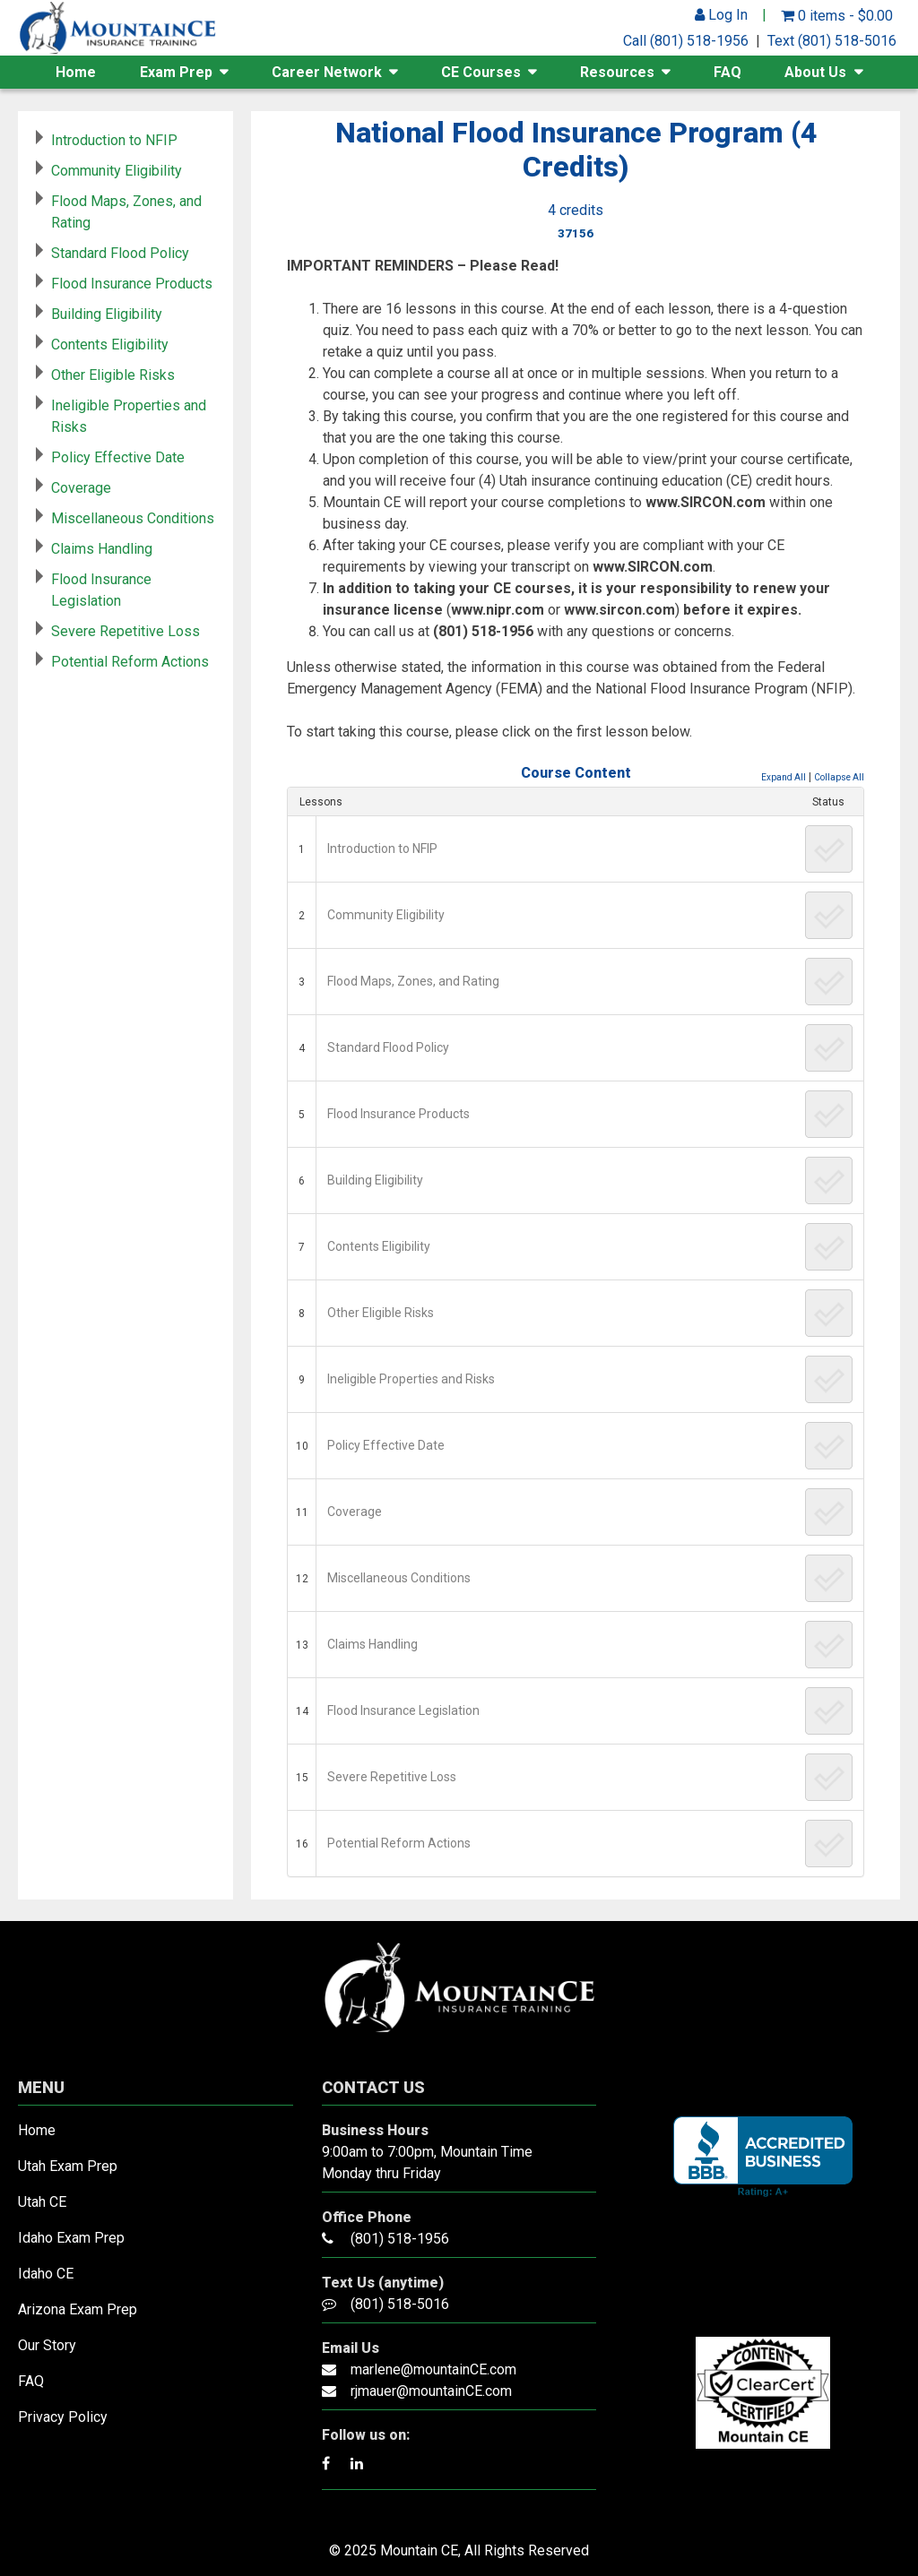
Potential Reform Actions (399, 1843)
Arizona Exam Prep (77, 2309)
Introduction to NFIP (382, 848)
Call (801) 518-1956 (686, 40)
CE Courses (481, 72)
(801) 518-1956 (400, 2238)
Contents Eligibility (378, 1246)
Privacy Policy (63, 2416)
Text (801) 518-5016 (831, 40)
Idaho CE (46, 2273)
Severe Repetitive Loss (391, 1777)
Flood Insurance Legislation (403, 1710)
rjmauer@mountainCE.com (431, 2390)
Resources (617, 72)
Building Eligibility (375, 1180)
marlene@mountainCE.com (433, 2369)
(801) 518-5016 (400, 2304)
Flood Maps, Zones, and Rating (413, 981)
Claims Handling (372, 1644)
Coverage (354, 1511)
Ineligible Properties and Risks (411, 1379)
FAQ (727, 72)
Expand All (783, 777)
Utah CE (42, 2201)
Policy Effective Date (386, 1445)
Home (76, 72)
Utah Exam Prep (67, 2166)
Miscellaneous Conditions (399, 1578)
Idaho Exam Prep (71, 2237)
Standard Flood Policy (388, 1047)
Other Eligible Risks (380, 1312)
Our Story (47, 2345)
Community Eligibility (386, 915)
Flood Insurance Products (398, 1114)
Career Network (327, 72)
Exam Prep (176, 72)
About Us (815, 72)
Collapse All (839, 777)
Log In (721, 14)
